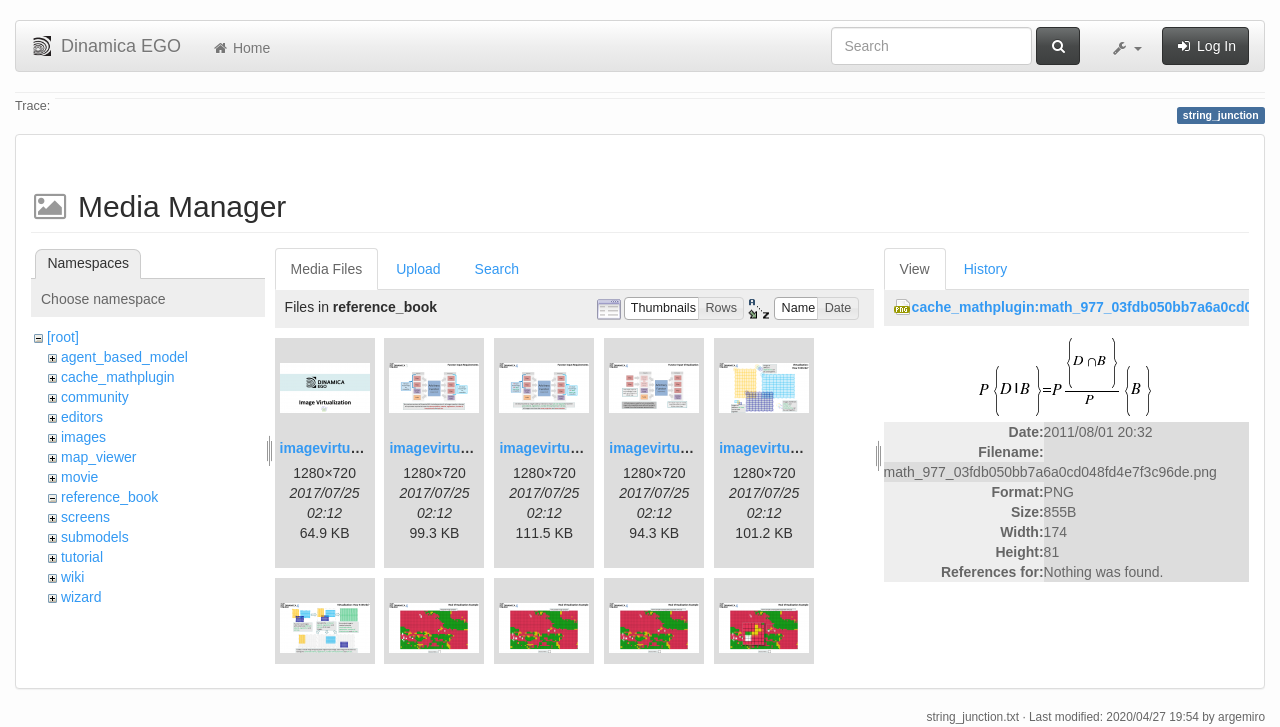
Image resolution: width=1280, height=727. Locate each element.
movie (79, 477)
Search (497, 269)
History (986, 269)
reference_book (109, 497)
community (95, 397)
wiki (72, 577)
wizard (81, 597)
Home (240, 48)
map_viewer (98, 457)
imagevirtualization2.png (471, 448)
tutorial (82, 557)
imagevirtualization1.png (362, 448)
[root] (63, 337)
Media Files (327, 269)
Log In (1205, 46)
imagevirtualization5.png (801, 448)
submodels (95, 537)
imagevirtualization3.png (581, 448)
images (83, 437)
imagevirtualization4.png (691, 448)
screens (85, 517)
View (915, 269)
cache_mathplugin (118, 377)
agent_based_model (124, 357)
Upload (418, 269)
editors (82, 417)
